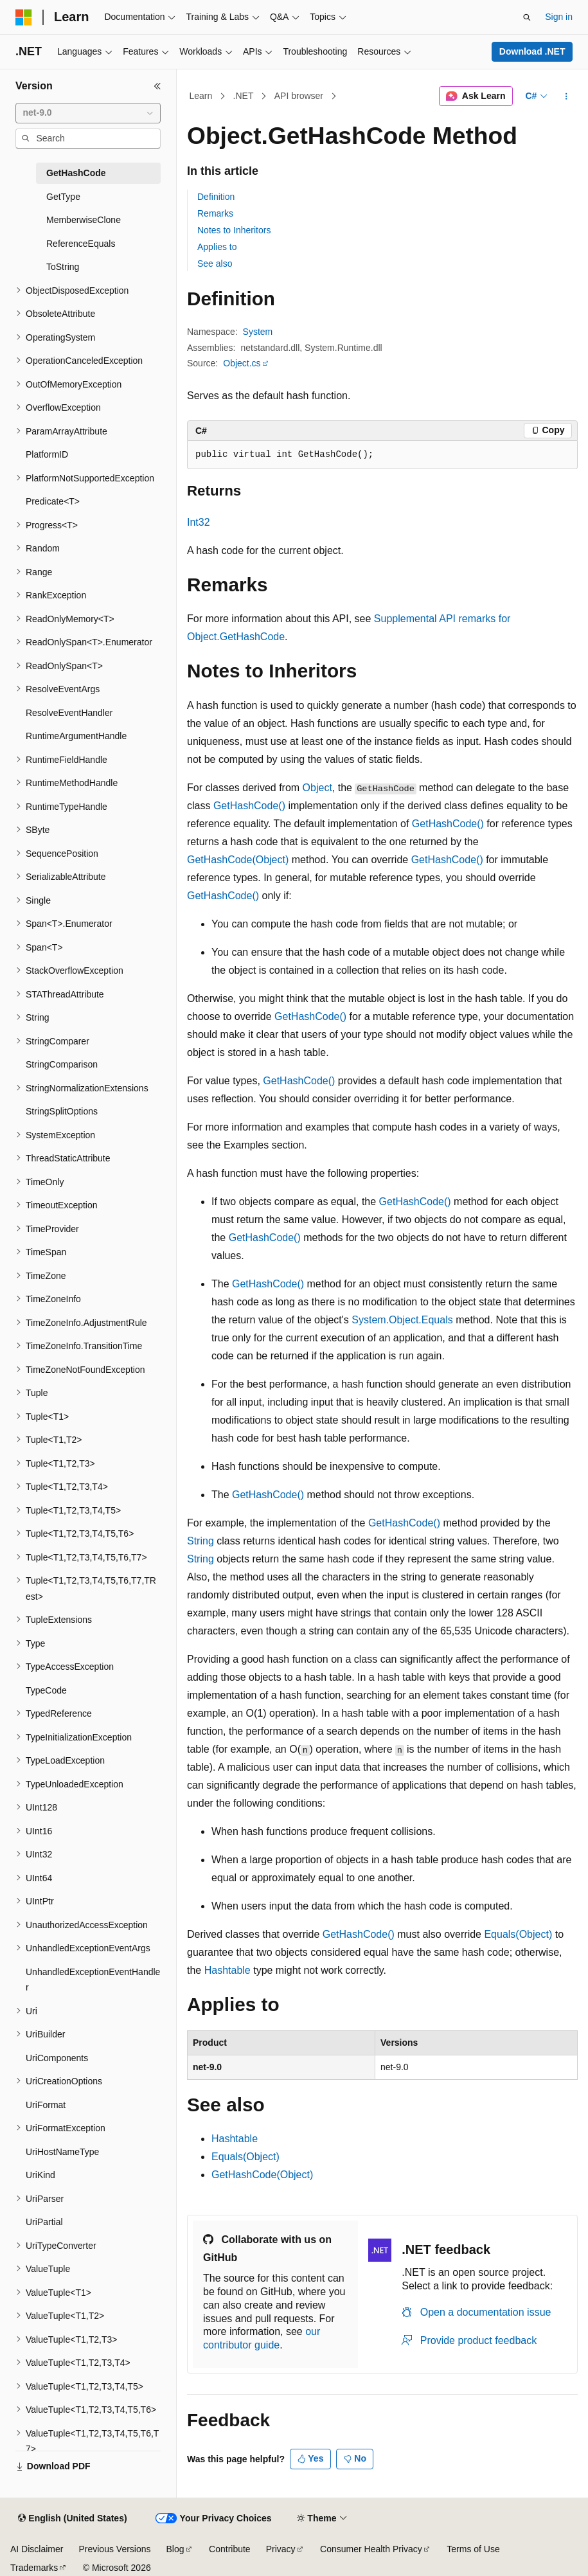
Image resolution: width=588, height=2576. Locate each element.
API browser (298, 96)
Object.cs (241, 363)
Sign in (559, 17)
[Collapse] (157, 86)
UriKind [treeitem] (40, 2175)
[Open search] (527, 17)
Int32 (198, 522)
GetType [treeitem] (63, 197)
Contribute (230, 2549)
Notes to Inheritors (234, 230)
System (258, 331)
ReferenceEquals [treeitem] (80, 243)
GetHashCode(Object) (238, 859)
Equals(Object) (518, 1934)
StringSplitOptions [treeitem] (62, 1111)
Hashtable (227, 1970)
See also (214, 263)
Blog (175, 2549)
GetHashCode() (249, 805)
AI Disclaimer (36, 2549)
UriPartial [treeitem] (44, 2222)
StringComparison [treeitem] (62, 1064)
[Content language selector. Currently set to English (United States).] (72, 2519)
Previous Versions (114, 2549)
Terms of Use (473, 2549)
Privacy (281, 2549)
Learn (201, 96)
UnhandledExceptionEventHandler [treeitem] (93, 1980)
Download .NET (532, 51)
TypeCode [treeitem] (46, 1690)
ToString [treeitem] (62, 267)
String (200, 1540)
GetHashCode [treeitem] (76, 173)
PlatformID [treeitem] (47, 454)
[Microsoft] (23, 17)
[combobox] (88, 113)
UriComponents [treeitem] (57, 2058)
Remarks (215, 213)
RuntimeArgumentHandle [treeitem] (76, 736)
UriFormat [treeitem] (46, 2105)
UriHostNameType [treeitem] (62, 2152)
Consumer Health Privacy (371, 2549)
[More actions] (566, 96)
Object (317, 787)
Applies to (216, 247)
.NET (243, 96)
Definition (216, 197)
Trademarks (34, 2568)
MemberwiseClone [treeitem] (83, 220)
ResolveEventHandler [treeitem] (69, 713)
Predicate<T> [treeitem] (53, 501)
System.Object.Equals (402, 1319)
